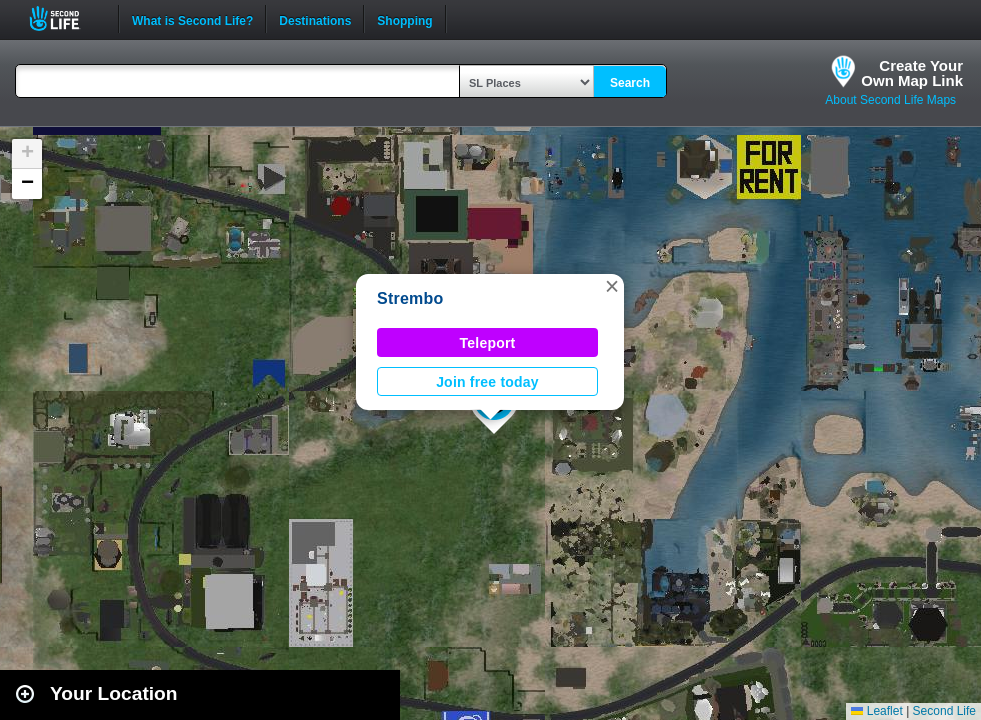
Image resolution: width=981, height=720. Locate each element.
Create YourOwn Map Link (912, 73)
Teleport (488, 343)
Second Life (65, 18)
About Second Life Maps (890, 100)
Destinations (315, 19)
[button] (612, 286)
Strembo (410, 298)
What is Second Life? (192, 19)
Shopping (404, 19)
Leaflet (876, 711)
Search (630, 83)
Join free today (487, 382)
